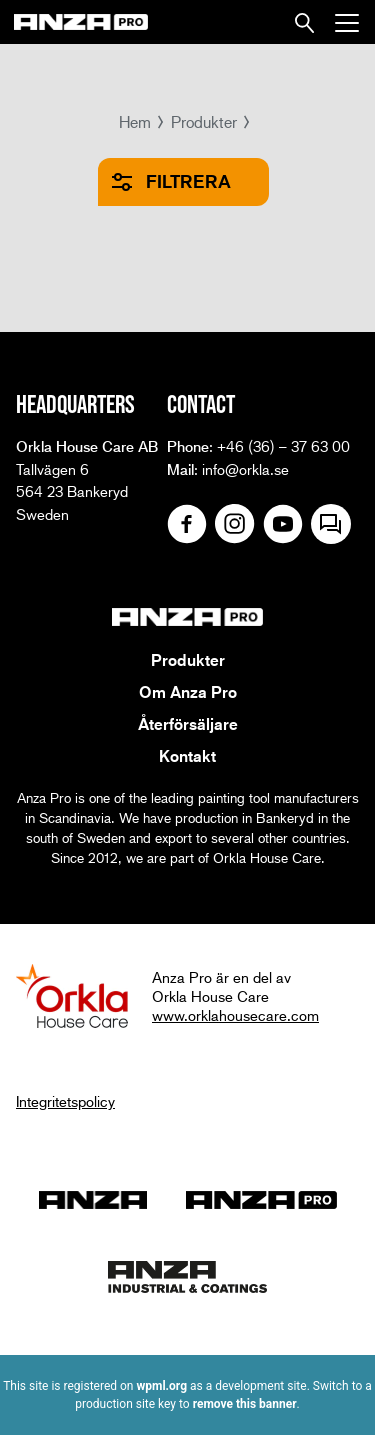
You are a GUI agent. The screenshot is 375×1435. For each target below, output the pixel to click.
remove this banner (245, 1404)
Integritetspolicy (65, 1101)
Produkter (204, 121)
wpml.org (161, 1386)
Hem (135, 121)
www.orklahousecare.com (235, 1015)
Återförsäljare (188, 724)
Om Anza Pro (188, 692)
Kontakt (187, 756)
